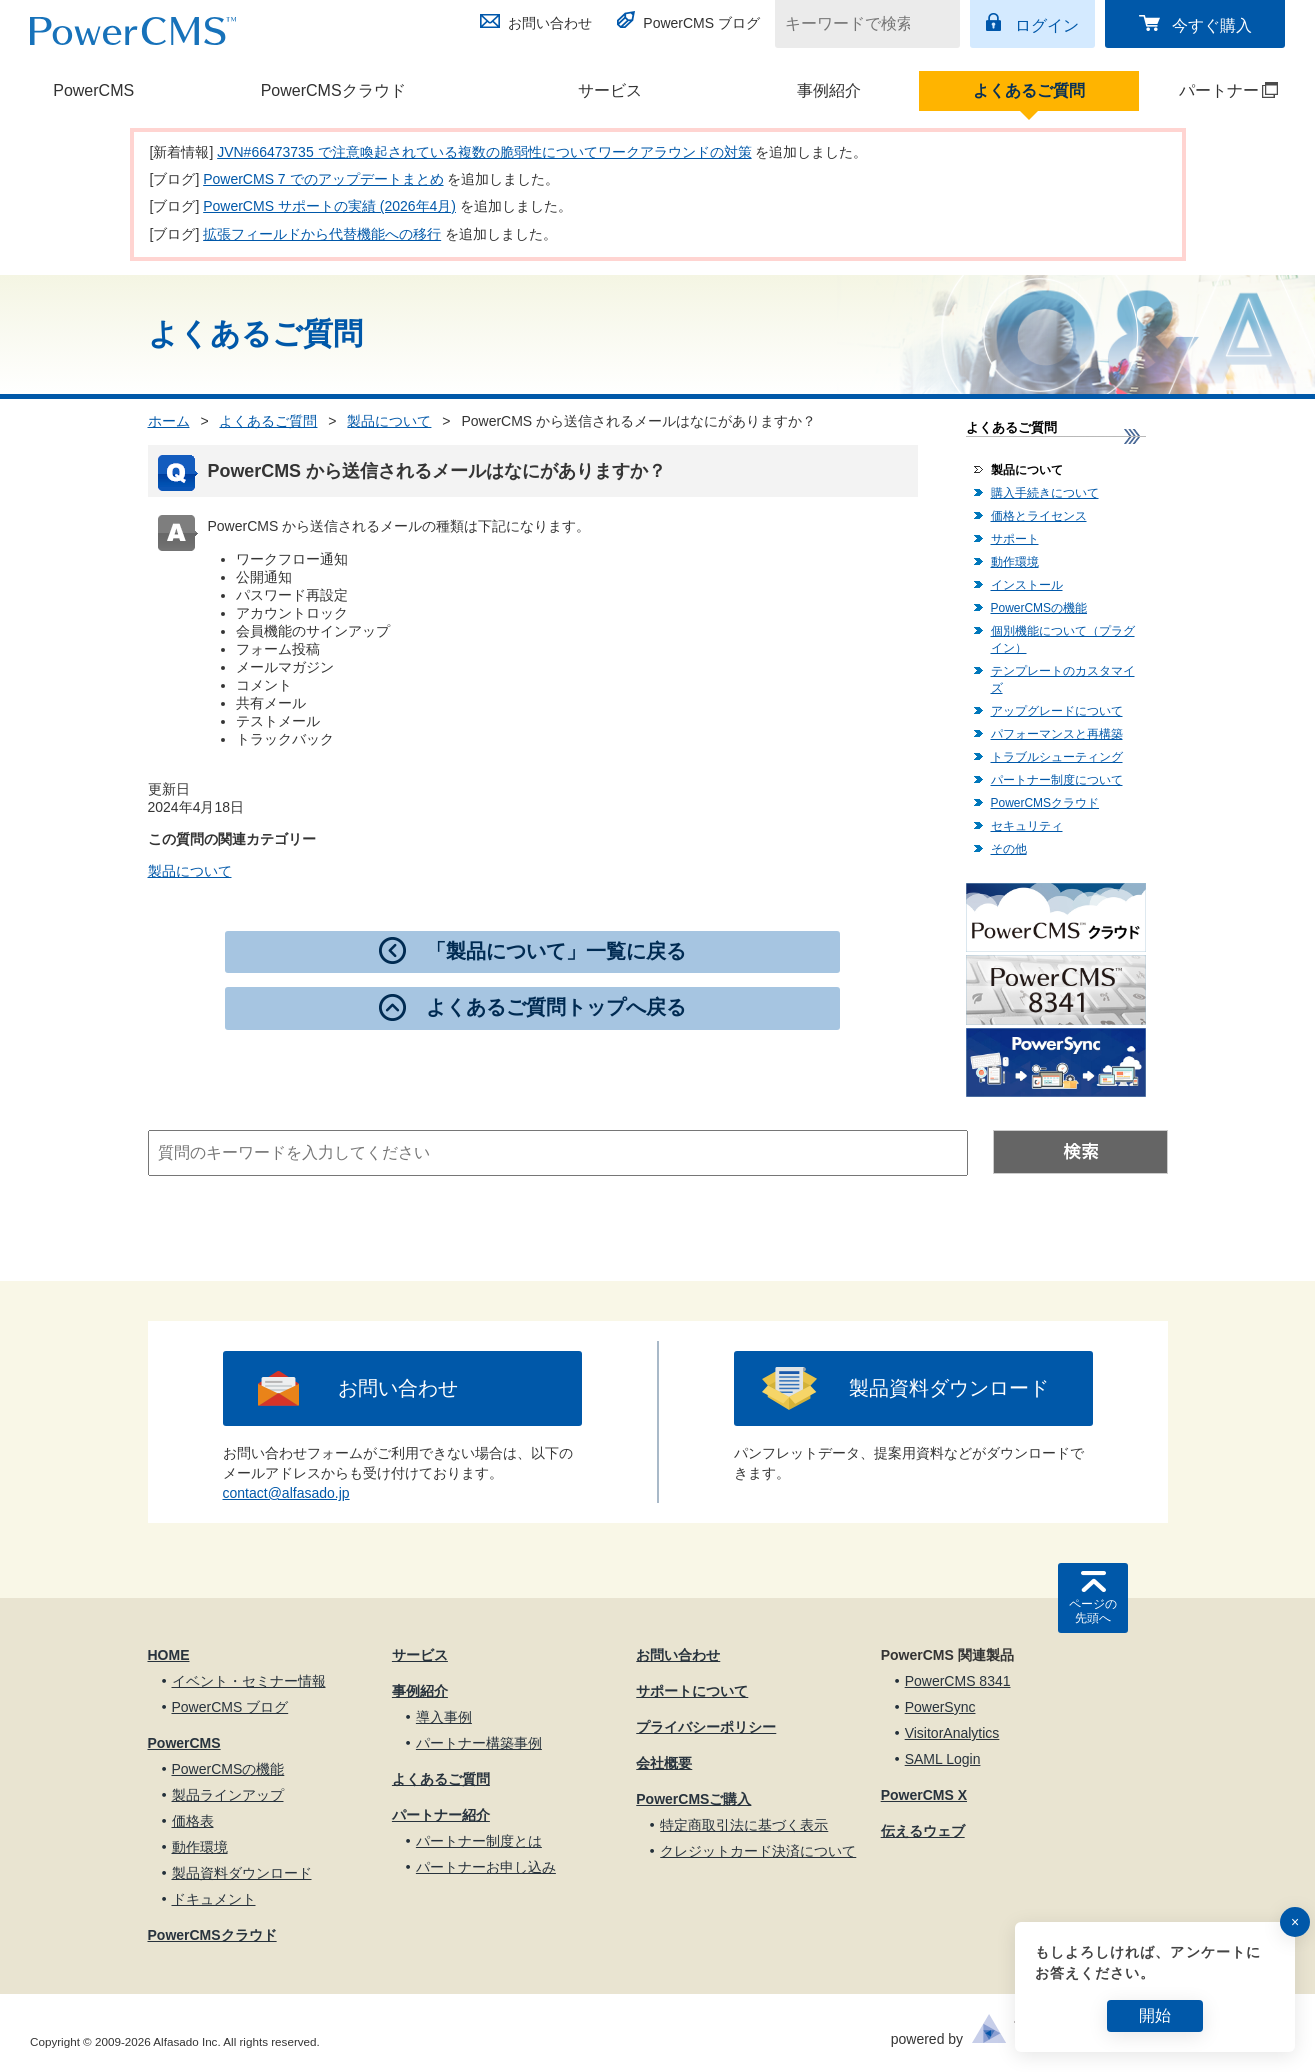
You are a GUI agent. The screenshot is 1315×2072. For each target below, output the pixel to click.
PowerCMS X (924, 1795)
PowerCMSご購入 (693, 1799)
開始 (1155, 2015)
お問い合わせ (550, 23)
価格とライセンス (1039, 516)
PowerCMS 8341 (958, 1681)
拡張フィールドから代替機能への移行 (322, 234)
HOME (169, 1655)
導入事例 (444, 1717)
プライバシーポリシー (706, 1727)
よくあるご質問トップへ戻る (556, 1007)
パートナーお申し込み (486, 1867)
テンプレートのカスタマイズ (1063, 679)
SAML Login (943, 1759)
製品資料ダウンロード (949, 1388)
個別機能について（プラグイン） (1063, 639)
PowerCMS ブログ (701, 23)
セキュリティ (1027, 826)
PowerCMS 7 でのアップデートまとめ (323, 179)
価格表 (193, 1821)
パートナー (1210, 90)
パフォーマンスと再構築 (1057, 734)
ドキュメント (214, 1899)
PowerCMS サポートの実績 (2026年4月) (329, 206)
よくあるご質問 (1029, 90)
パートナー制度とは (479, 1841)
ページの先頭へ (1093, 1611)
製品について (389, 421)
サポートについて (692, 1691)
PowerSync (940, 1707)
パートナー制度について (1057, 780)
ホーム (169, 421)
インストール (1027, 585)
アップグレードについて (1057, 711)
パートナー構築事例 (479, 1743)
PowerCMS (93, 90)
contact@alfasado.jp (286, 1493)
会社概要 (664, 1763)
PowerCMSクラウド (333, 90)
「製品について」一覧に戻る (556, 951)
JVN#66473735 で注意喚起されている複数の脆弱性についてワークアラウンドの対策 (484, 152)
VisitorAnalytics (952, 1733)
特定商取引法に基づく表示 (744, 1825)
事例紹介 (829, 90)
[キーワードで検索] (855, 24)
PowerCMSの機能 (1039, 608)
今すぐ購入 (1212, 25)
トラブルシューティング (1057, 757)
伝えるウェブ (923, 1831)
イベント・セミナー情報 (249, 1681)
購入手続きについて (1045, 493)
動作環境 (1015, 562)
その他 (1009, 849)
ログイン (1047, 25)
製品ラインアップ (228, 1795)
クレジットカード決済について (758, 1851)
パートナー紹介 (441, 1815)
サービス (610, 90)
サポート (1015, 539)
